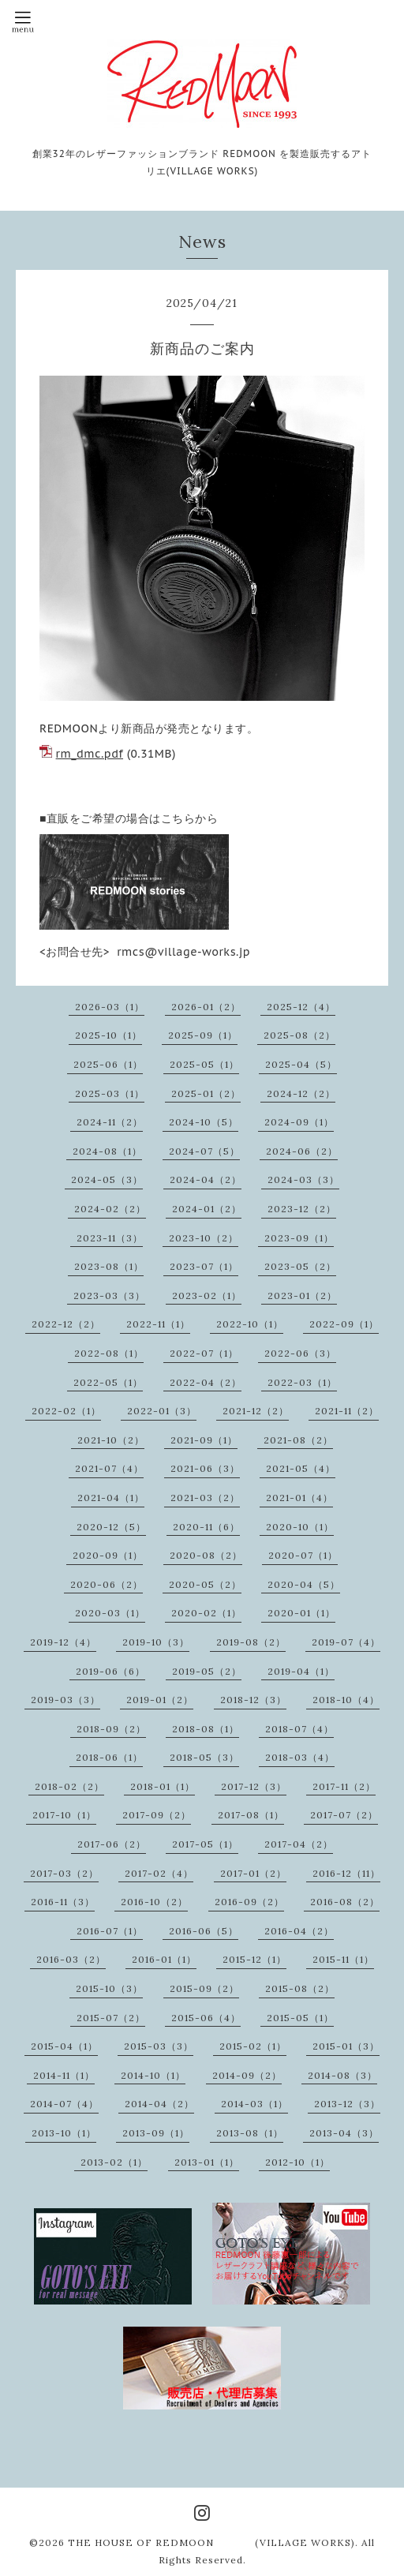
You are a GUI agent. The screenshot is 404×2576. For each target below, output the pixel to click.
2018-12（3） (253, 1699)
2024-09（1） (299, 1122)
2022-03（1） (302, 1382)
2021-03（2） (205, 1497)
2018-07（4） (299, 1729)
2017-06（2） (111, 1844)
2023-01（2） (302, 1295)
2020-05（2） (205, 1584)
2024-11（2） (110, 1122)
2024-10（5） (203, 1122)
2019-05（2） (206, 1671)
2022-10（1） (249, 1324)
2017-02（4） (159, 1873)
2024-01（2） (206, 1209)
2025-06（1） (108, 1064)
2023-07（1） (204, 1266)
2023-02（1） (206, 1295)
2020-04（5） (303, 1584)
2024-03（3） (303, 1179)
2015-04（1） (64, 2046)
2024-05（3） (107, 1179)
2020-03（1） (110, 1613)
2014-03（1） (254, 2104)
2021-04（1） (110, 1497)
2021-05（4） (300, 1468)
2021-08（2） (298, 1440)
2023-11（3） (110, 1238)
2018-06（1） (109, 1757)
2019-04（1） (301, 1671)
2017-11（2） (344, 1786)
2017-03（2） (64, 1873)
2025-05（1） (204, 1064)
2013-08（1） (249, 2133)
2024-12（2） (301, 1093)
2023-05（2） (300, 1266)
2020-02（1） (206, 1613)
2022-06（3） (300, 1353)
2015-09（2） (204, 1988)
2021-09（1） (204, 1440)
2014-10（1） (153, 2075)
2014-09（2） (247, 2075)
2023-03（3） (109, 1295)
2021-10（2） (110, 1440)
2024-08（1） (107, 1151)
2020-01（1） (301, 1613)
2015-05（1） (300, 2018)
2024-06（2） (302, 1151)
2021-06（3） (205, 1468)
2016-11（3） (63, 1902)
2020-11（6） (206, 1527)
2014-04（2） (159, 2104)
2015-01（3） (346, 2046)
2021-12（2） (256, 1411)
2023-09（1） (299, 1238)
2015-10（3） (109, 1988)
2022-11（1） (158, 1324)
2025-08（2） (299, 1035)
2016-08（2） (345, 1902)
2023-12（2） (301, 1209)
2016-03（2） (71, 1959)
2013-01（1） (206, 2162)
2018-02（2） (69, 1786)
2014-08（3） (342, 2075)
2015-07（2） (111, 2018)
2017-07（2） (344, 1815)
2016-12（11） (346, 1873)
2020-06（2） (106, 1584)
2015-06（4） (206, 2018)
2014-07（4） (64, 2104)
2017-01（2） (253, 1873)
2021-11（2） (347, 1411)
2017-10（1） (64, 1815)
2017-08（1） (251, 1815)
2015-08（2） (300, 1988)
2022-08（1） (109, 1353)
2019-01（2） (159, 1699)
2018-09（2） (111, 1729)
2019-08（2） (251, 1642)
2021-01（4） (299, 1497)
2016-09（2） (249, 1902)
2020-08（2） (206, 1555)
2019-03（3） (65, 1699)
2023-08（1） (109, 1266)
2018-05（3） (204, 1757)
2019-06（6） (110, 1671)
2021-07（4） (109, 1468)
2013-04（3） (344, 2133)
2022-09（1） (344, 1324)
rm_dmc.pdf (89, 754)
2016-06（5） (203, 1931)
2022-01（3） (161, 1411)
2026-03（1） (109, 1007)
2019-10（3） (155, 1642)
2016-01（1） (164, 1959)
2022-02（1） (66, 1411)
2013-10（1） (64, 2133)
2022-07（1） (204, 1353)
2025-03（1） (109, 1093)
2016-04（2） (299, 1931)
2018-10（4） (346, 1699)
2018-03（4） (300, 1757)
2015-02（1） (252, 2046)
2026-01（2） (206, 1007)
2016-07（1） (110, 1931)
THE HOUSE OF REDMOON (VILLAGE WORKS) (211, 2542)
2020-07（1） (303, 1555)
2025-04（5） (301, 1064)
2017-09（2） (156, 1815)
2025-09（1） (203, 1035)
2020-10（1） (300, 1527)
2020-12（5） (111, 1527)
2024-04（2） (205, 1179)
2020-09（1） (108, 1555)
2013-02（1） (114, 2162)
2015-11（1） (343, 1959)
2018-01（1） (162, 1786)
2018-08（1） (205, 1729)
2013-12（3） (347, 2104)
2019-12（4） (63, 1642)
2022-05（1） (108, 1382)
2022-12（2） (66, 1324)
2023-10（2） (203, 1238)
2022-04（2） (205, 1382)
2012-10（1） (297, 2162)
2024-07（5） (204, 1151)
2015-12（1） (254, 1959)
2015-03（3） (158, 2046)
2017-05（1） (205, 1844)
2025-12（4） (301, 1007)
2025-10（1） (108, 1035)
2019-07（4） (346, 1642)
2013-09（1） (155, 2133)
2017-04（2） (298, 1844)
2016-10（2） (154, 1902)
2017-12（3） (253, 1786)
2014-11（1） (64, 2075)
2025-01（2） (206, 1093)
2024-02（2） (110, 1209)
